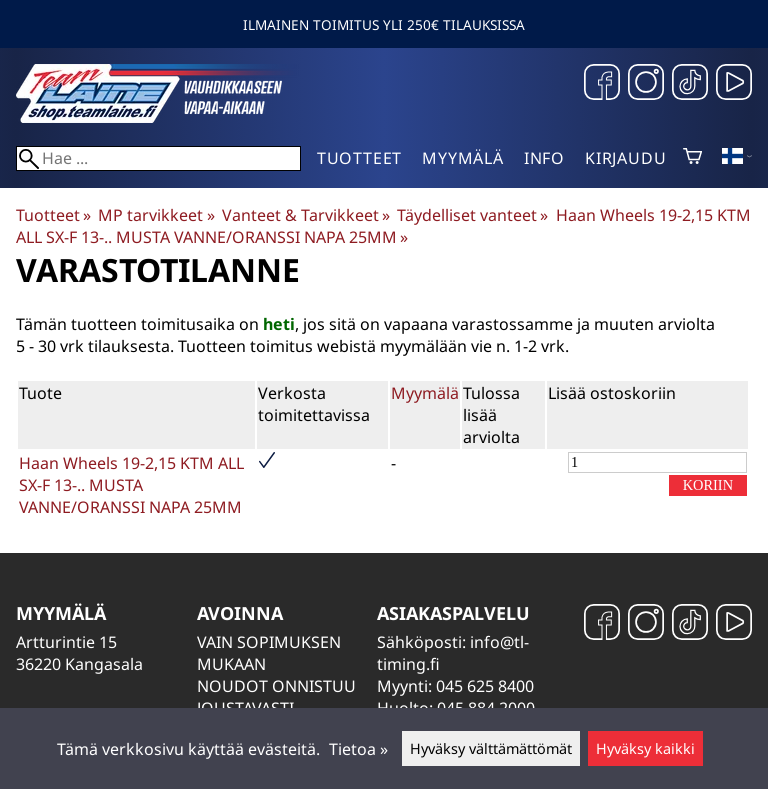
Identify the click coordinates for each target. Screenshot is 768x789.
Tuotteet (359, 158)
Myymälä (463, 158)
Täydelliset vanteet (472, 215)
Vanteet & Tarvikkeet (306, 215)
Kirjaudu (625, 158)
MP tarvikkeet (156, 215)
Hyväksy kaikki (645, 748)
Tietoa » (358, 749)
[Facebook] (602, 84)
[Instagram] (646, 84)
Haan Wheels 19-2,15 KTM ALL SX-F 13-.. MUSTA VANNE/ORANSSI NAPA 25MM (383, 226)
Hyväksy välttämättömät (491, 748)
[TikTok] (690, 84)
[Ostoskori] (692, 158)
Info (544, 158)
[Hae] (158, 158)
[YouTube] (734, 84)
